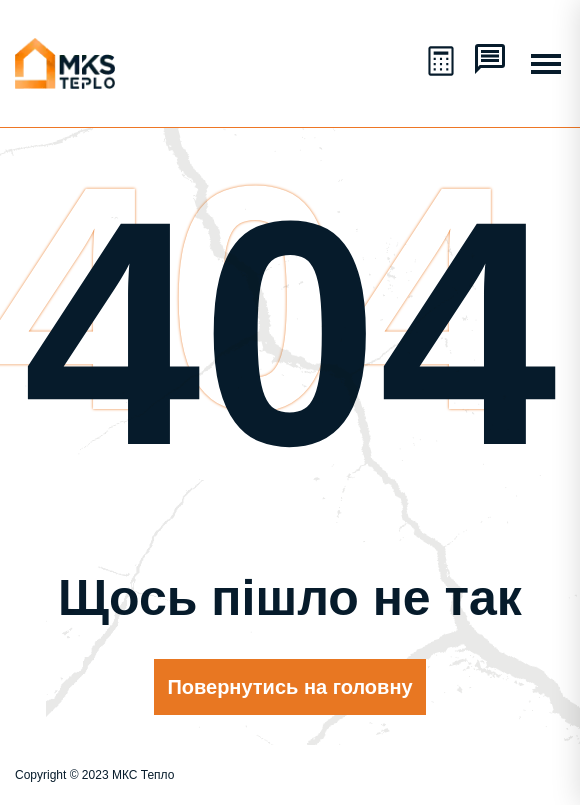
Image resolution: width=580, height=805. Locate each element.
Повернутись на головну (289, 687)
